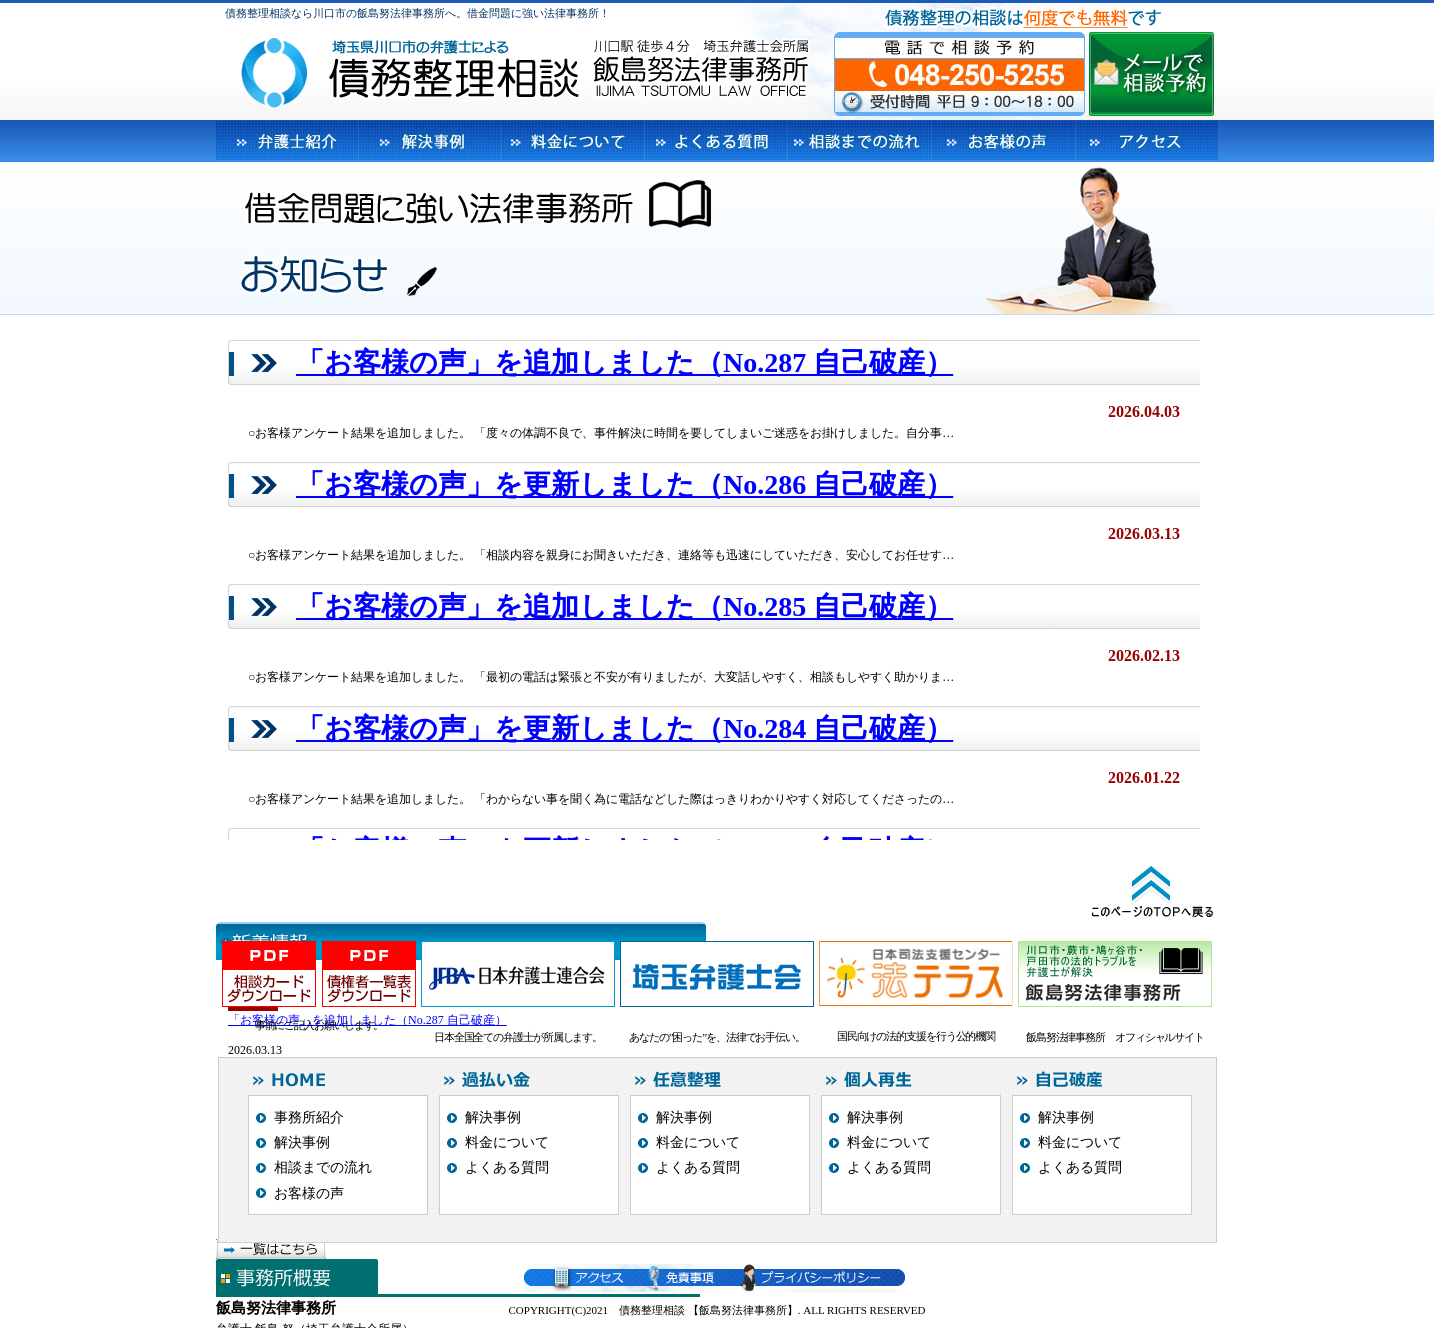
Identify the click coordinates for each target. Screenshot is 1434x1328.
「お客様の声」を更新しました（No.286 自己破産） (624, 484)
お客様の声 (309, 1193)
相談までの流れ (323, 1167)
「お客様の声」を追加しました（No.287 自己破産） (624, 362)
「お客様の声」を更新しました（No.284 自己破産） (624, 728)
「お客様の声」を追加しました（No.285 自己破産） (624, 606)
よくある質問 (507, 1167)
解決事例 (302, 1142)
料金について (507, 1142)
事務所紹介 (309, 1117)
